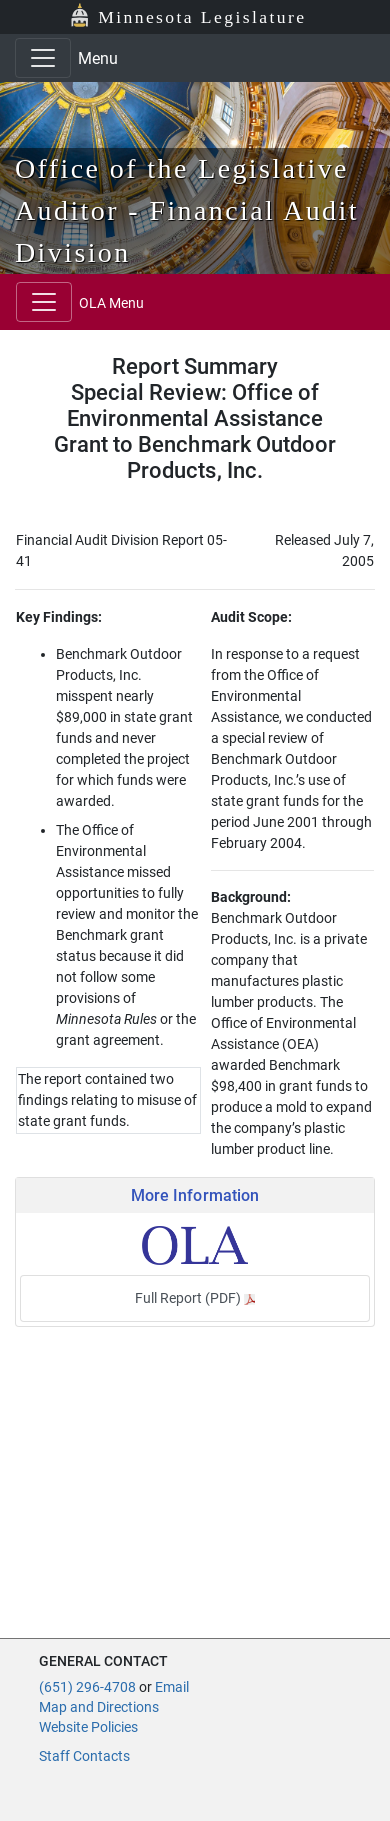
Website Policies (88, 1727)
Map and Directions (99, 1707)
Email (172, 1687)
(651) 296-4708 (87, 1687)
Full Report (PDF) (195, 1298)
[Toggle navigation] (43, 58)
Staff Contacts (84, 1756)
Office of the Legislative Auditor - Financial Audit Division (187, 210)
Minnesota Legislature (202, 17)
